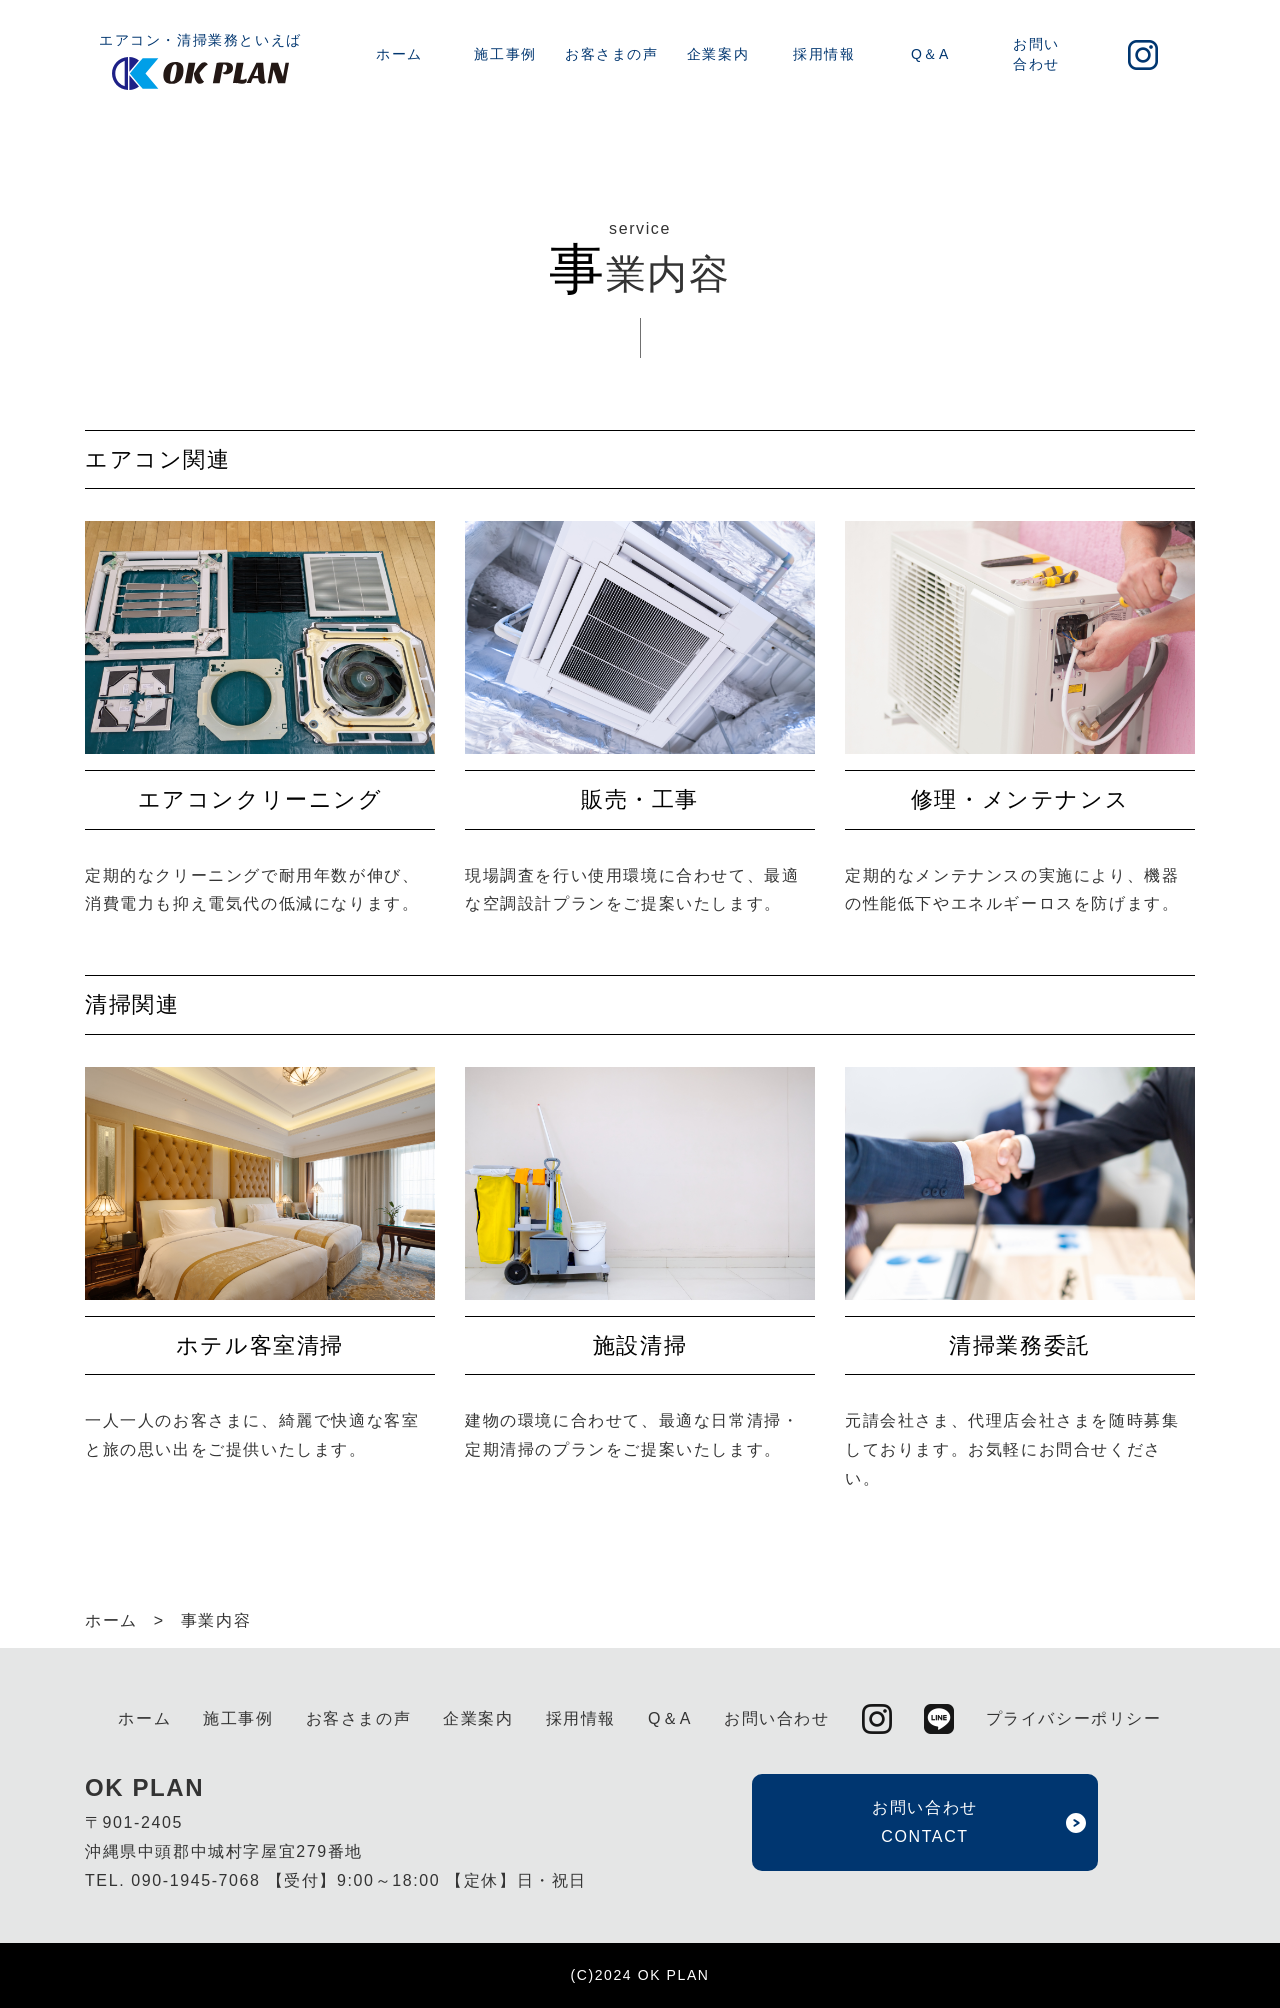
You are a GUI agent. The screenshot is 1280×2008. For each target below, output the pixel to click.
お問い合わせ (1036, 54)
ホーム (399, 54)
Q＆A (930, 54)
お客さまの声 (612, 54)
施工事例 (505, 54)
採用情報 (824, 54)
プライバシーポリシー (1074, 1718)
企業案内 (718, 54)
